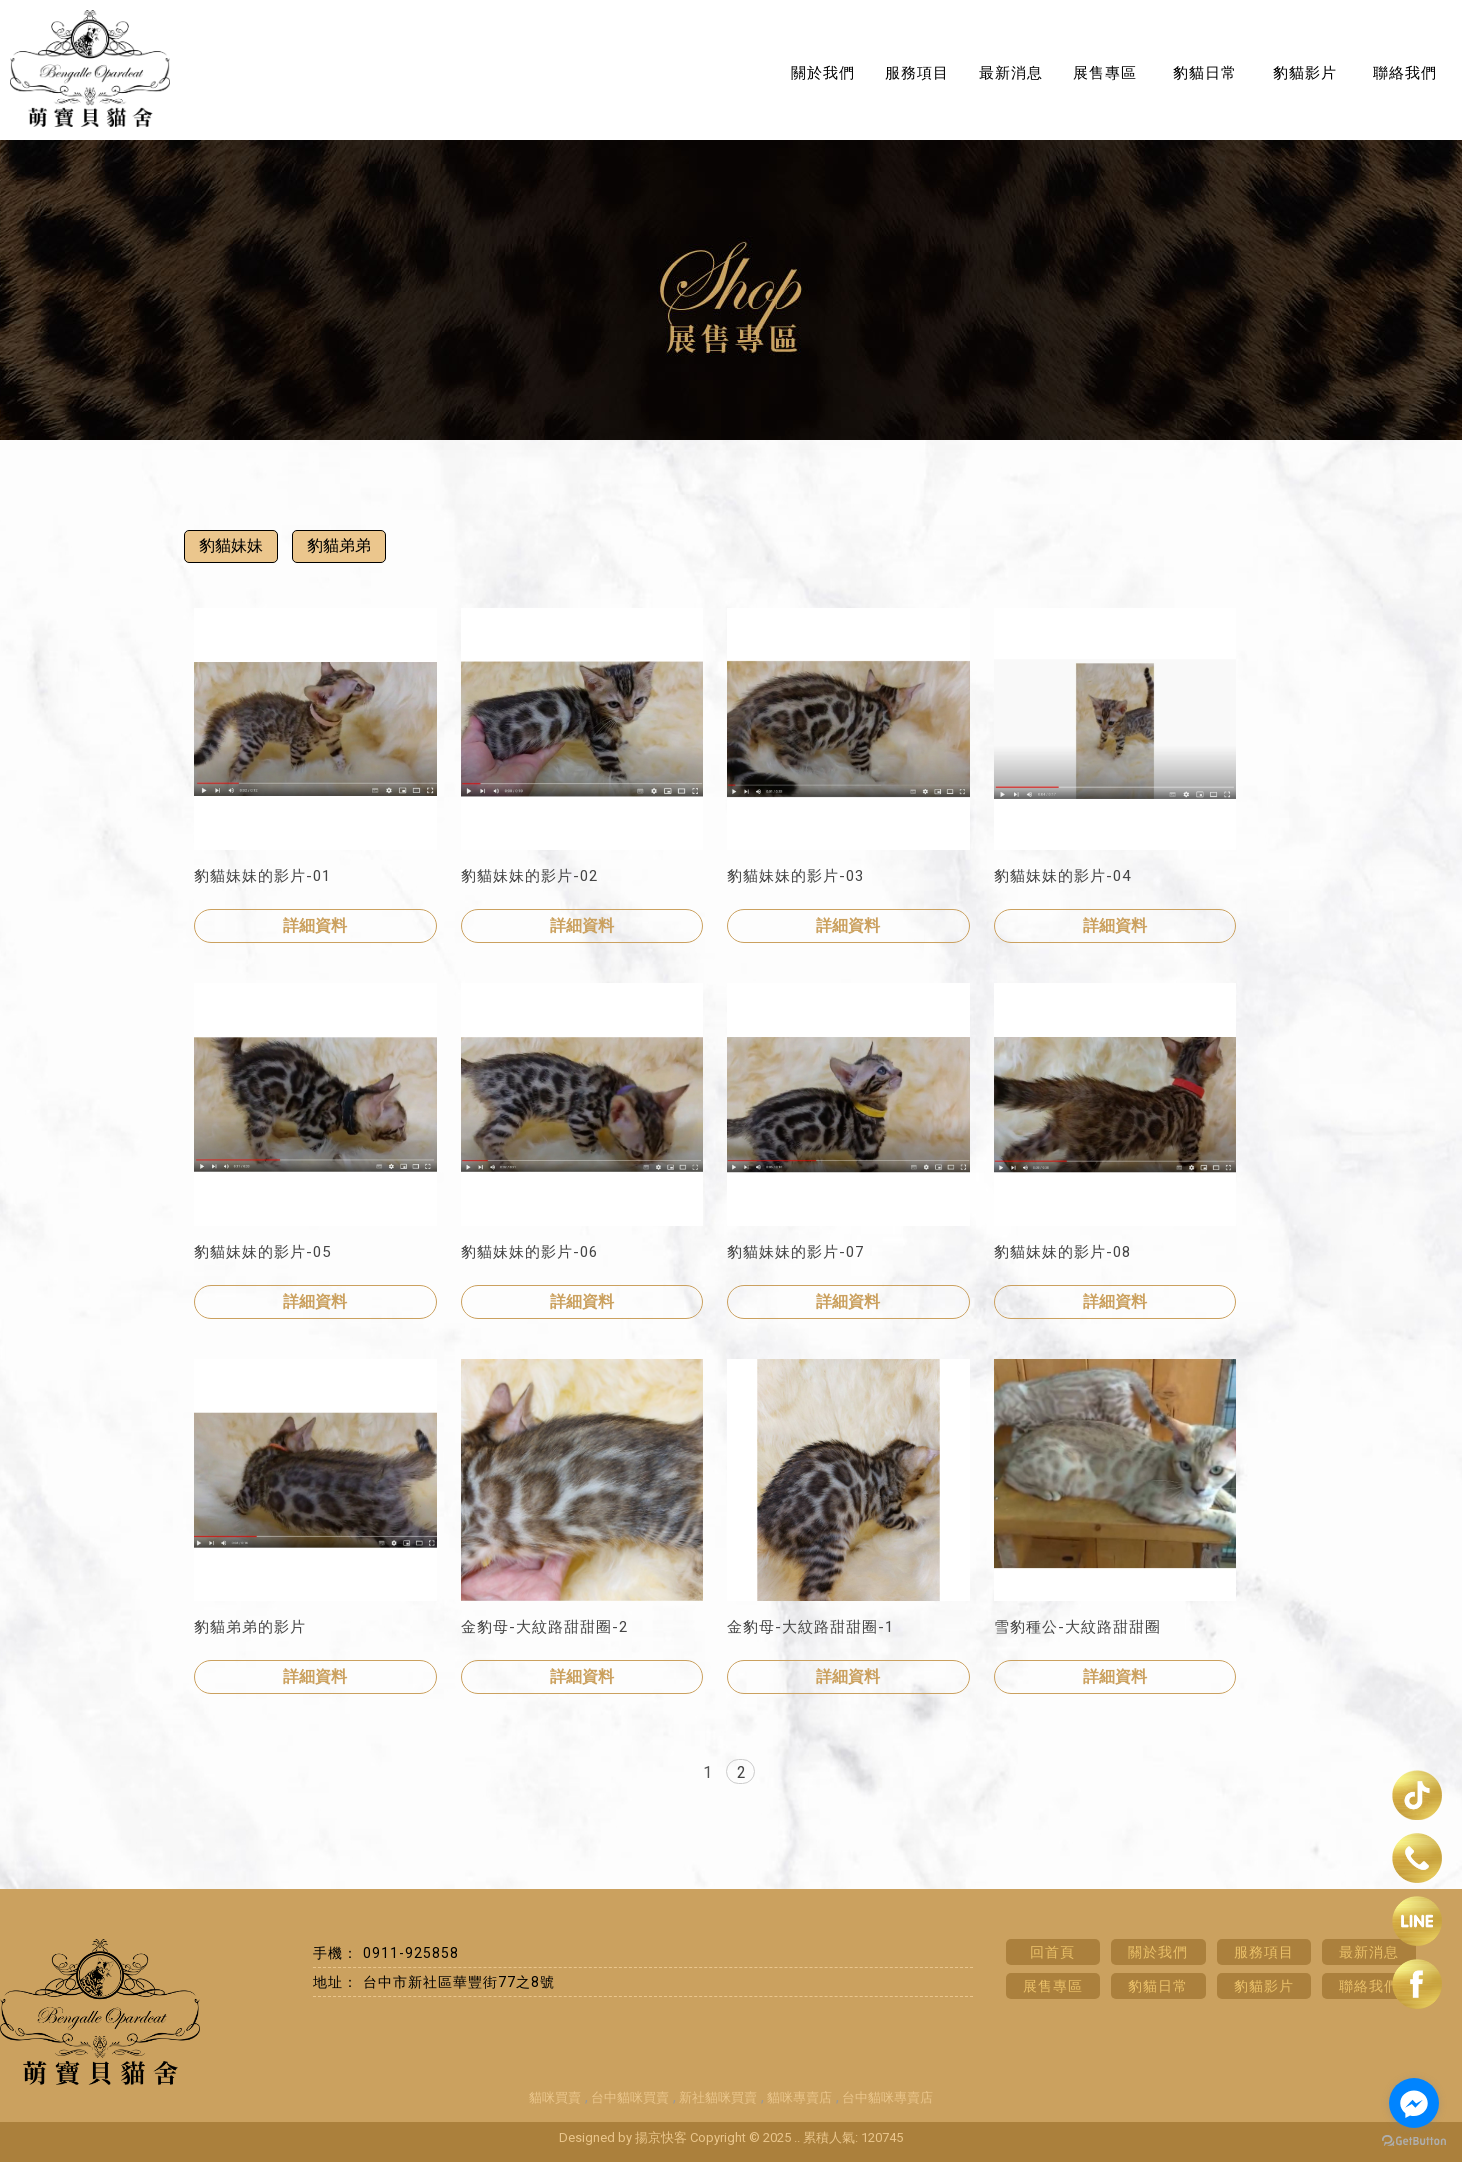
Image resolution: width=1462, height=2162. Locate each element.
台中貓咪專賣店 (887, 2097)
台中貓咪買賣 (630, 2097)
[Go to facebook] (1414, 2103)
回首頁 (1052, 1952)
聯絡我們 (1405, 73)
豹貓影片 (1305, 73)
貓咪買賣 (555, 2097)
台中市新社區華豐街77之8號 (459, 1982)
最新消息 (1011, 73)
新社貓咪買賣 (718, 2097)
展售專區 (1105, 73)
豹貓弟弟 (339, 545)
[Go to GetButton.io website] (1414, 2141)
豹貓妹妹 (231, 545)
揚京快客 (661, 2137)
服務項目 (917, 73)
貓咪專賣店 (799, 2097)
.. (797, 2137)
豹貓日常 (1205, 73)
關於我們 (823, 73)
